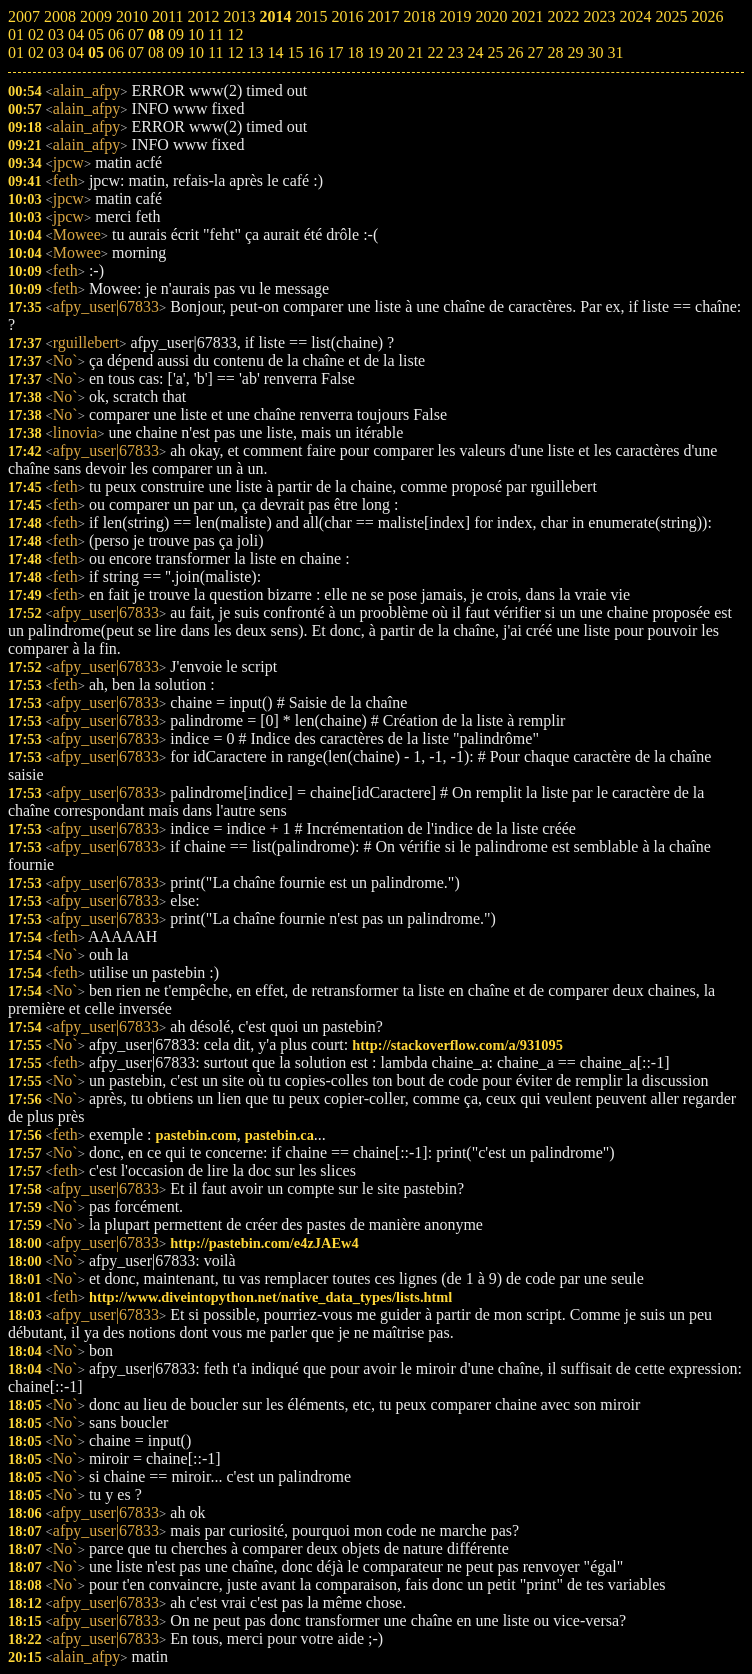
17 (335, 52)
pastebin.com (196, 1135)
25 (495, 52)
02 (36, 52)
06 (116, 52)
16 (315, 52)
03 (56, 52)
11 (215, 52)
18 (355, 52)
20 (395, 52)
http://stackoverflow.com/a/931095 (457, 1045)
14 (275, 52)
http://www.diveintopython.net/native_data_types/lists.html (270, 1297)
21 (415, 52)
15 (295, 52)
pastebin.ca (279, 1135)
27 (535, 52)
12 (235, 52)
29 (575, 52)
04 (76, 52)
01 (16, 52)
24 (475, 52)
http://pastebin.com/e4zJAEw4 (264, 1243)
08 (156, 52)
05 (96, 52)
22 (435, 52)
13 (255, 52)
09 (176, 52)
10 (196, 52)
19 (375, 52)
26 (515, 52)
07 (136, 52)
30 (595, 52)
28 (555, 52)
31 (615, 52)
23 (455, 52)
